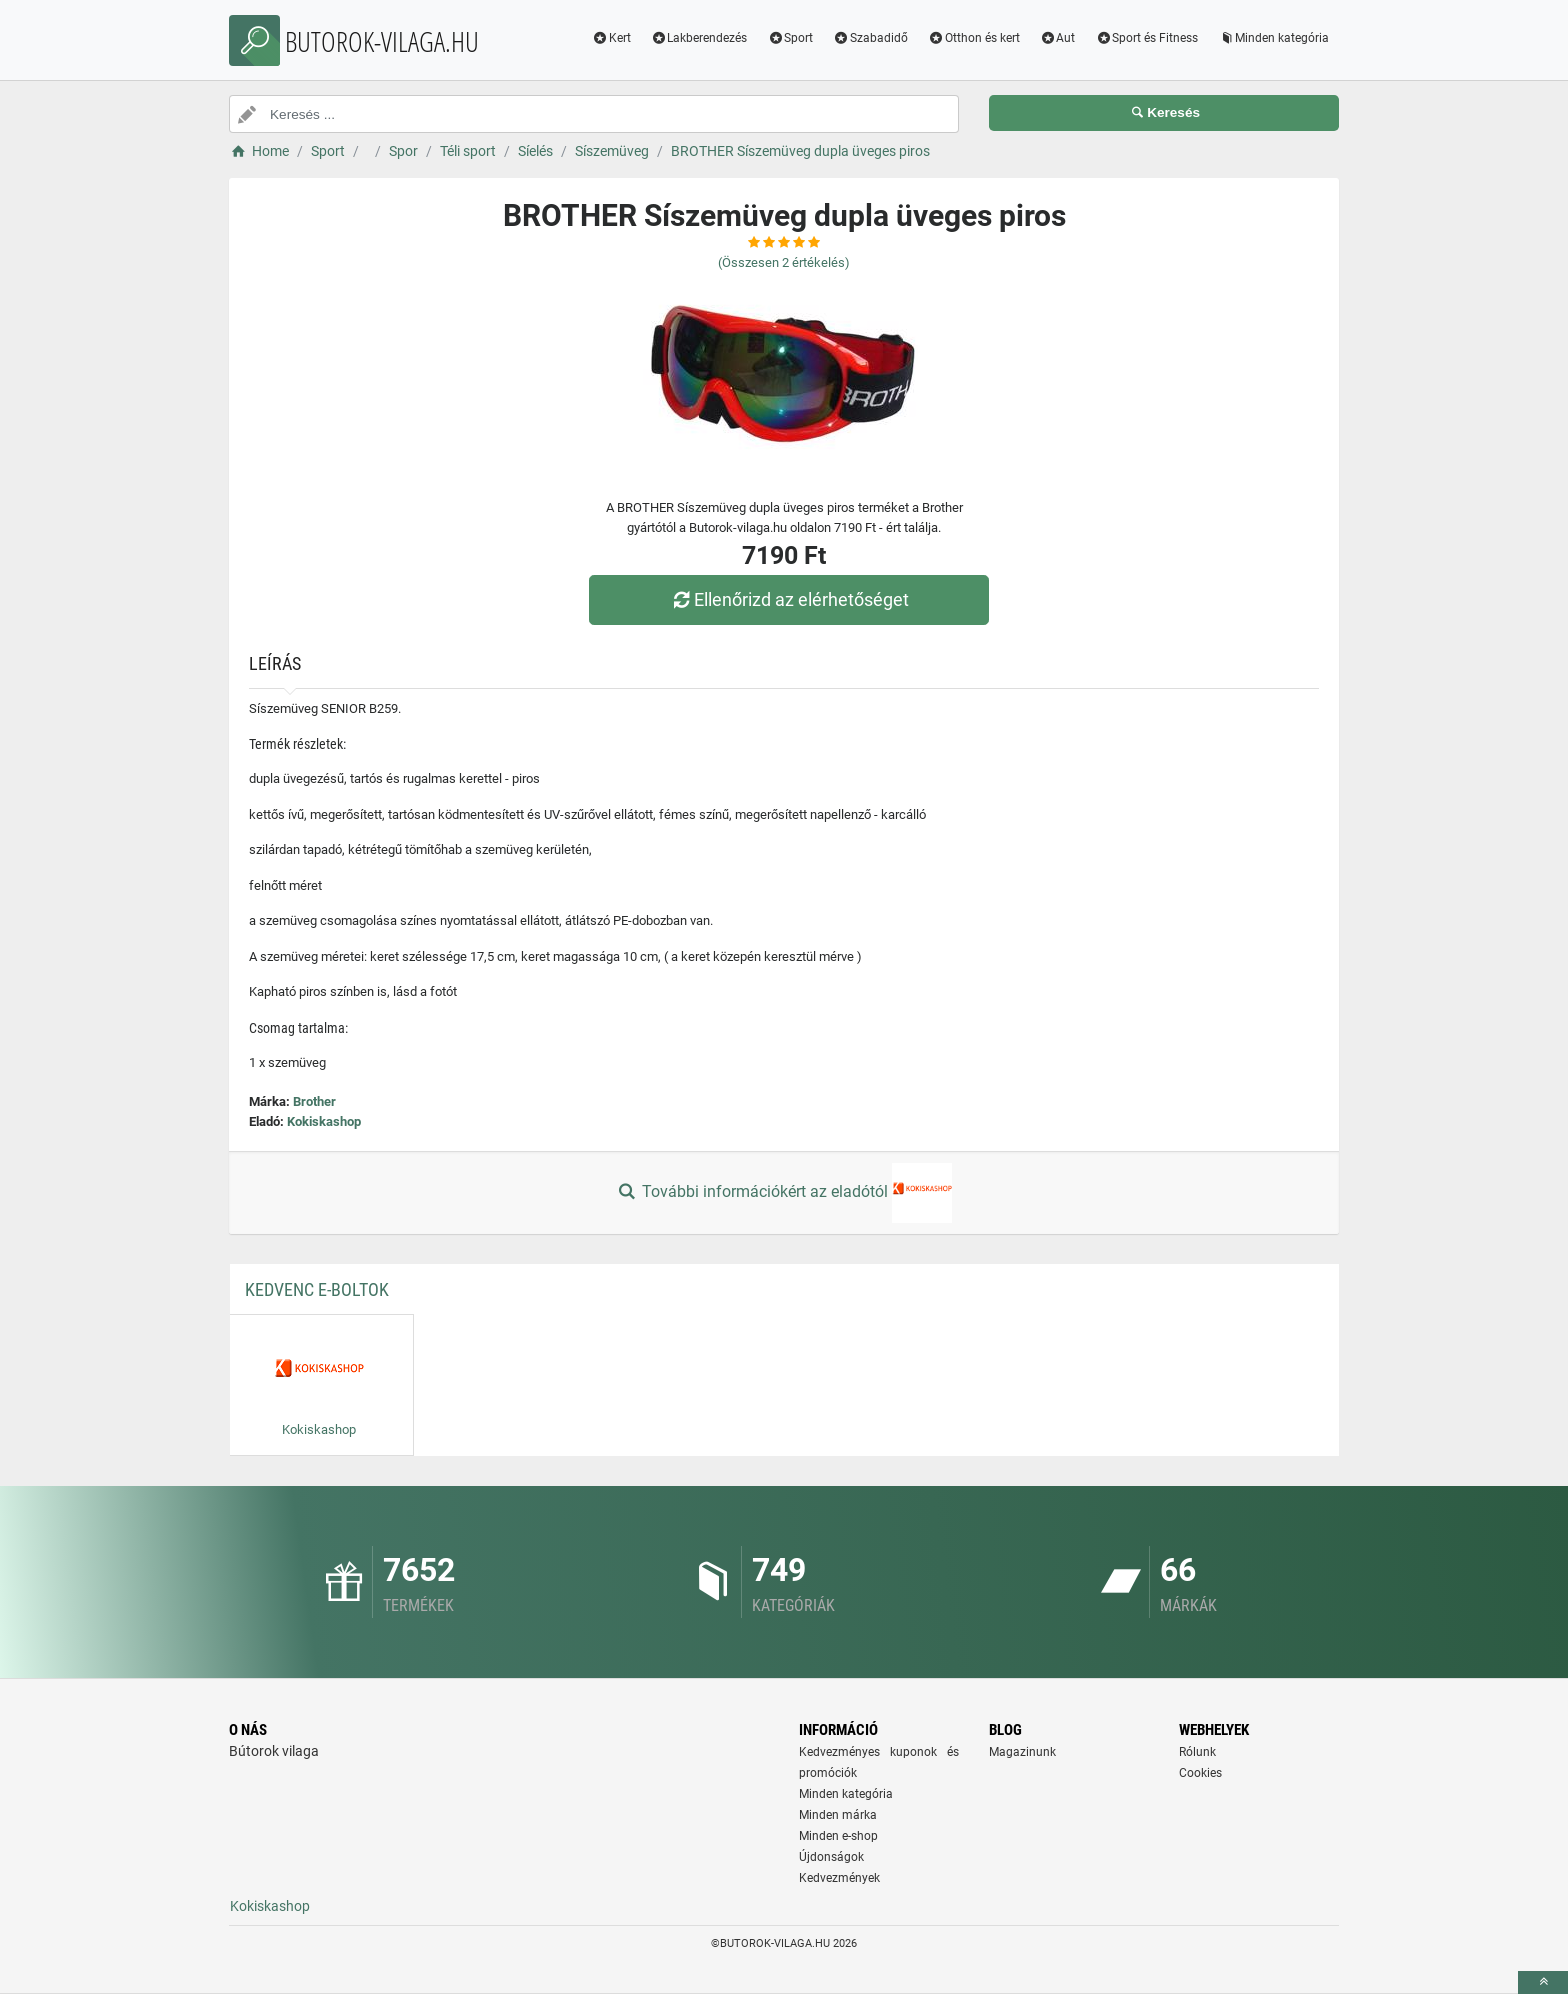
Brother (314, 1101)
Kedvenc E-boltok (317, 1289)
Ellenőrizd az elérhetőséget (789, 599)
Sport (790, 38)
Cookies (1200, 1773)
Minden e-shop (838, 1836)
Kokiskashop (324, 1121)
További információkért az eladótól (784, 1193)
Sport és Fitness (1146, 38)
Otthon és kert (974, 38)
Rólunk (1197, 1752)
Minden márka (838, 1815)
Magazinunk (1022, 1752)
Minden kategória (1273, 38)
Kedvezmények (839, 1878)
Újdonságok (831, 1857)
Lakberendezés (699, 38)
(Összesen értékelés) (784, 262)
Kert (611, 38)
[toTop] (1543, 1982)
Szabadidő (870, 38)
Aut (1058, 38)
